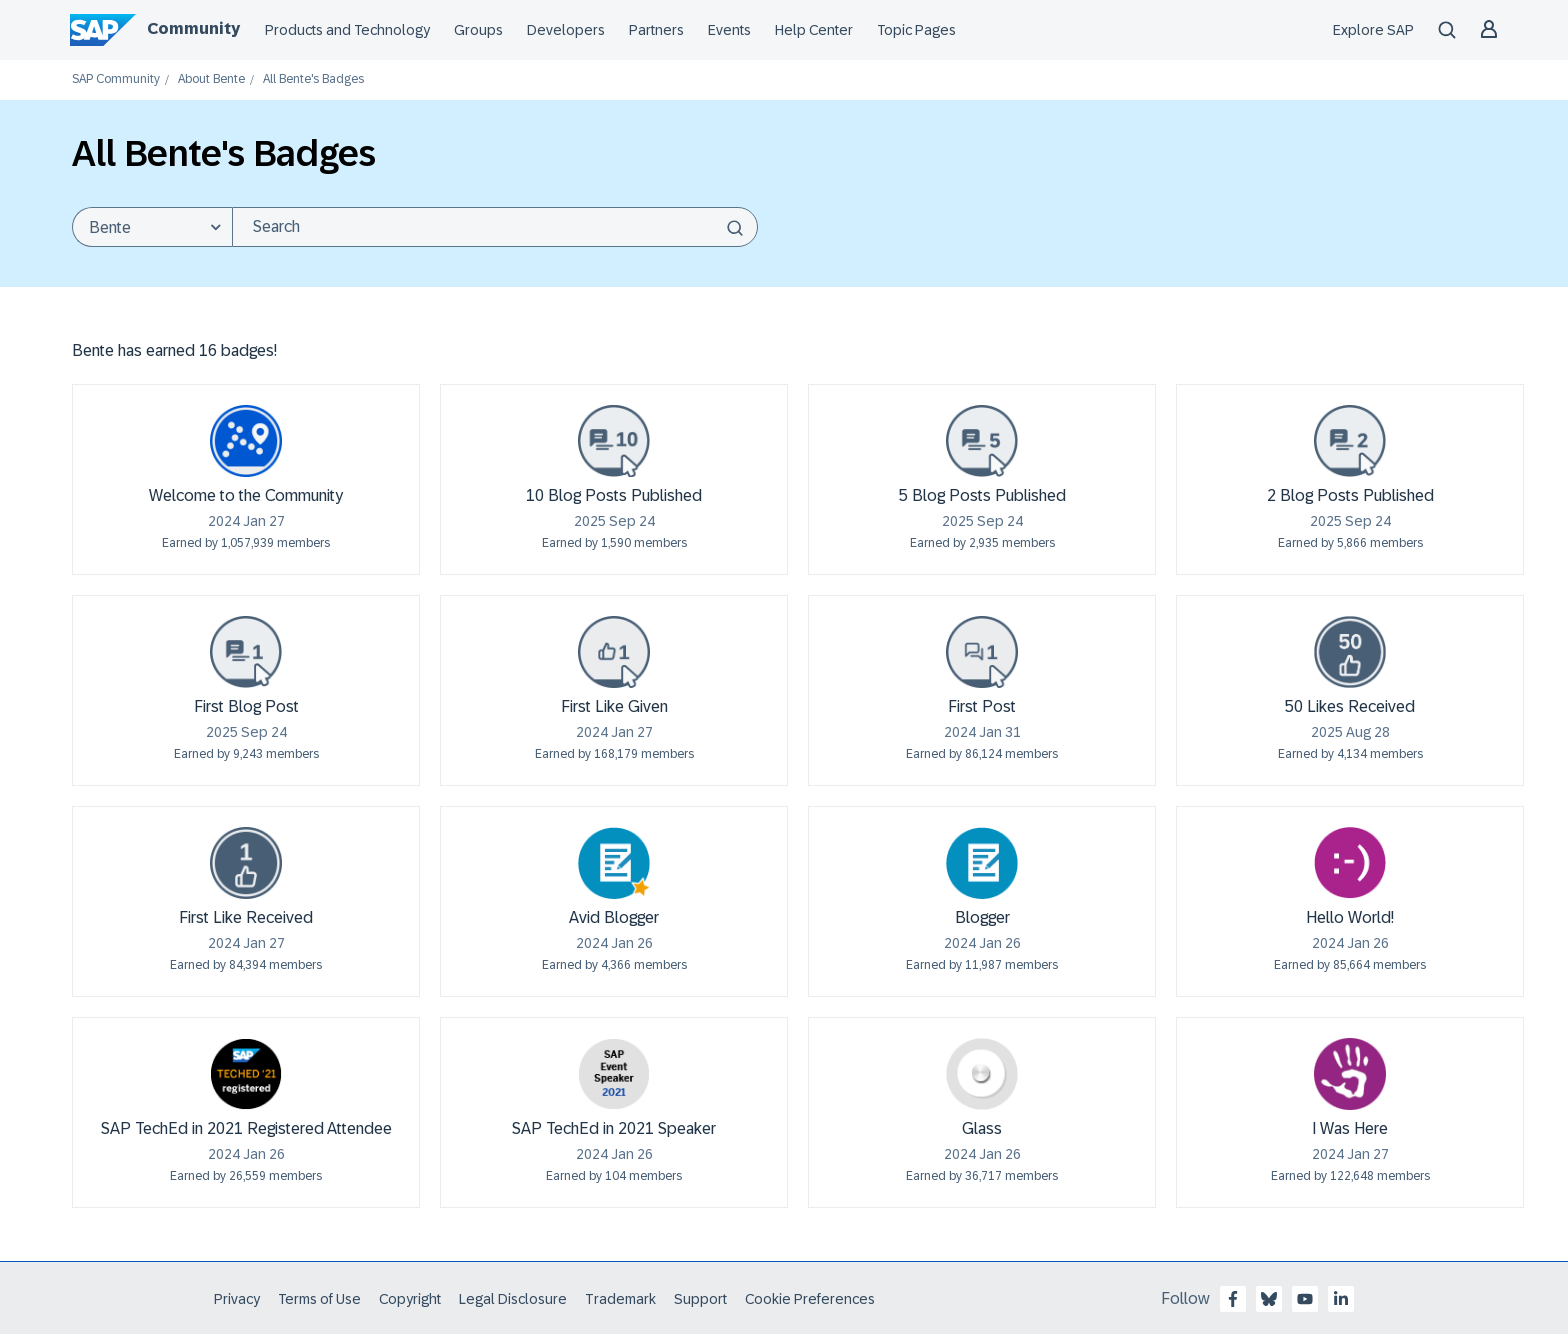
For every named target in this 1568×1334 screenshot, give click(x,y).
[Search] (495, 227)
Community (193, 28)
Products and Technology (347, 30)
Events (729, 30)
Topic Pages (916, 30)
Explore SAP (1373, 30)
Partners (656, 30)
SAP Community (116, 79)
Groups (478, 30)
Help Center (814, 30)
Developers (566, 30)
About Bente (211, 79)
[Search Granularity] (152, 227)
